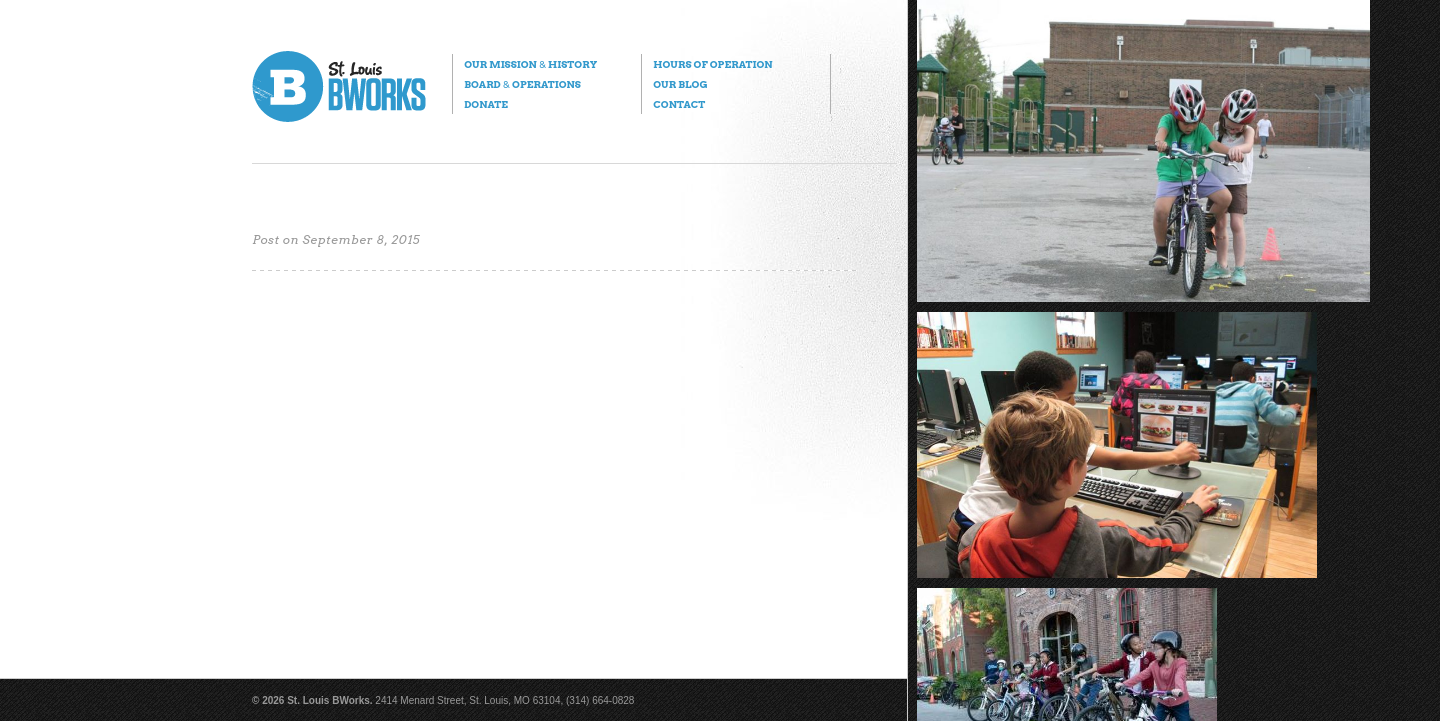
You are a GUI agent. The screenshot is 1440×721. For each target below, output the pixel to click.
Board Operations (522, 84)
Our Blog (680, 84)
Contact (679, 104)
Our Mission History (530, 64)
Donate (486, 104)
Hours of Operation (712, 64)
